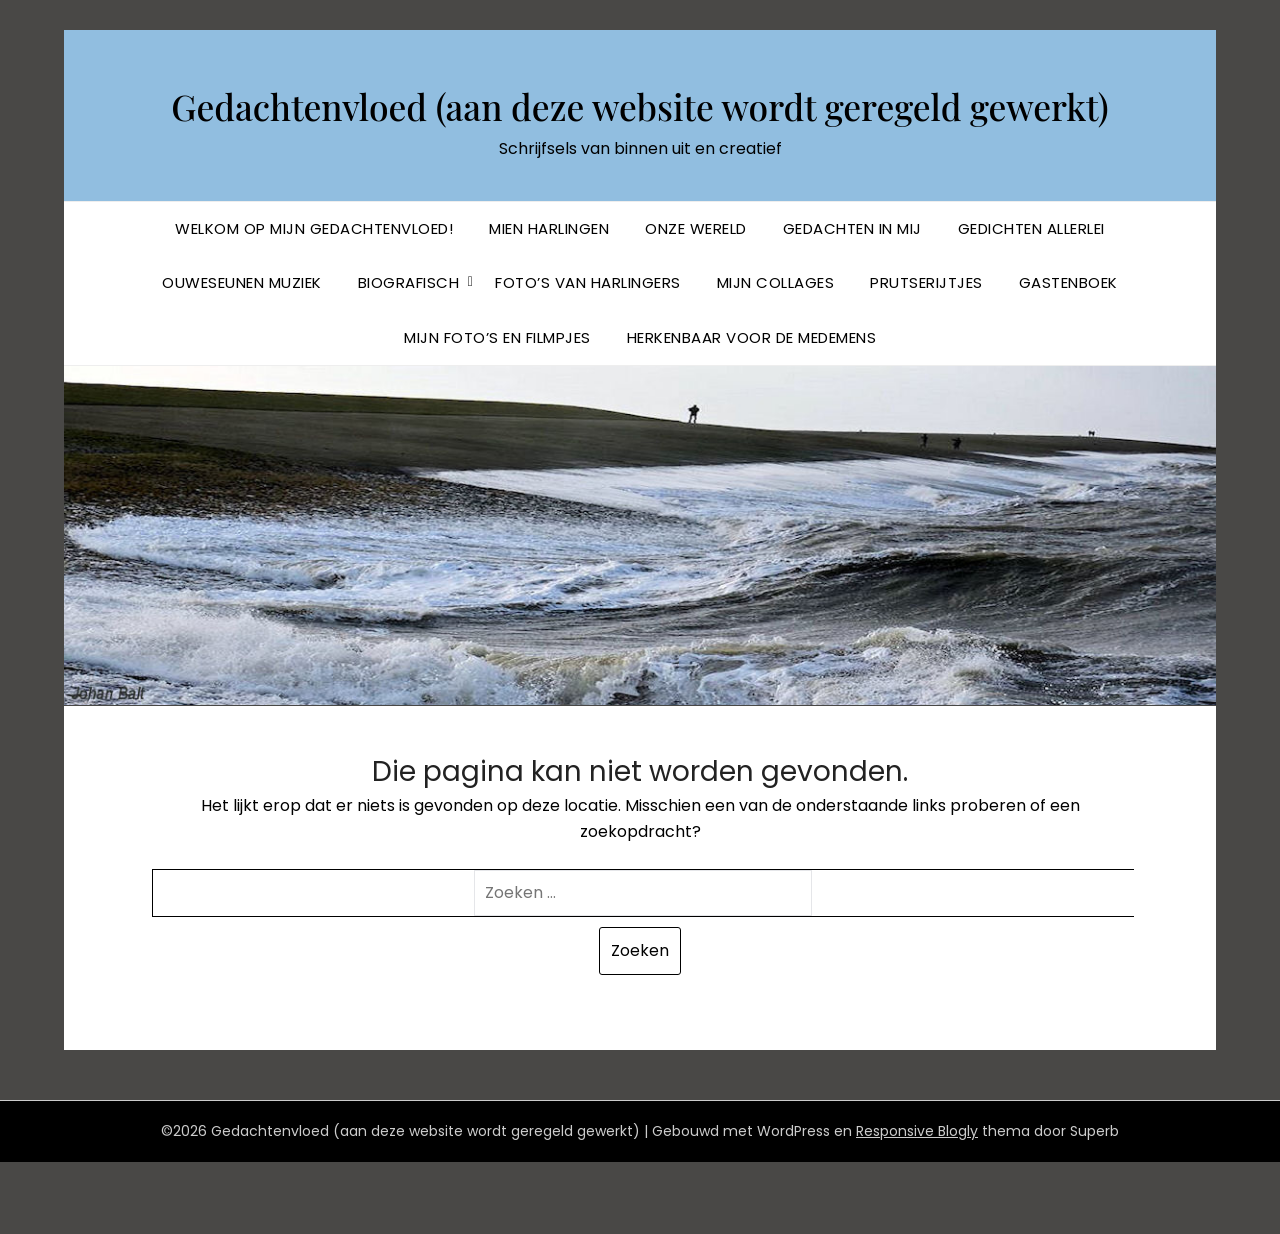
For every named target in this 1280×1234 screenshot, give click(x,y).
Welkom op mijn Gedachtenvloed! (314, 300)
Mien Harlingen (549, 300)
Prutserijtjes (926, 354)
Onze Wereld (696, 300)
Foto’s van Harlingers (588, 354)
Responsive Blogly (917, 1203)
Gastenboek (1068, 354)
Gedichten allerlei (1031, 300)
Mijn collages (776, 354)
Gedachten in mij (852, 300)
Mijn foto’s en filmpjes (497, 409)
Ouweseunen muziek (242, 354)
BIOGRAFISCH (409, 354)
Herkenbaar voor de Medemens (752, 409)
